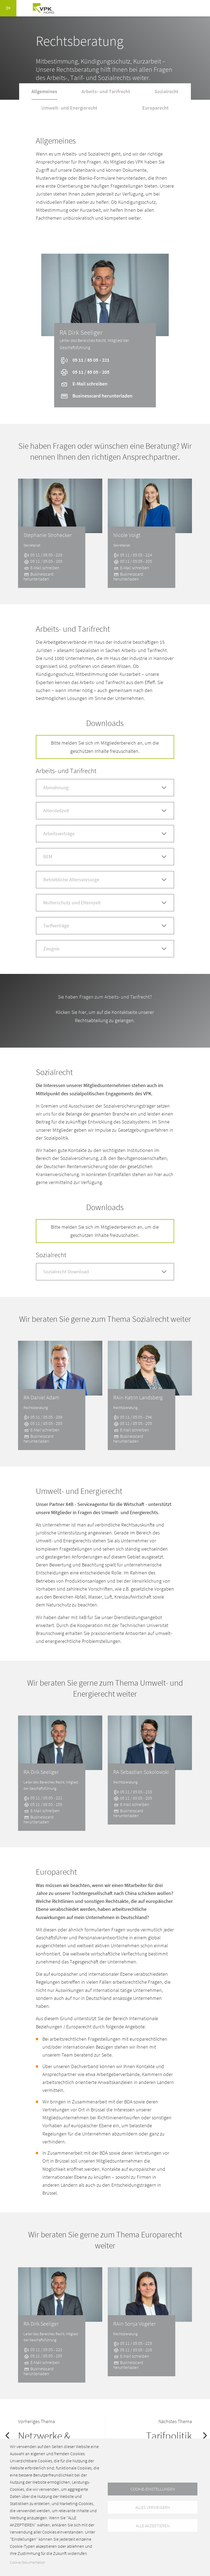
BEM (47, 856)
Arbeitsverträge (59, 833)
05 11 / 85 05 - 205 (85, 372)
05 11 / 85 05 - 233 (132, 1791)
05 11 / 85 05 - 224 (132, 554)
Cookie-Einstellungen (152, 2488)
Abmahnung (56, 787)
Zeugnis (51, 948)
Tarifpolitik (169, 2435)
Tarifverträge (56, 925)
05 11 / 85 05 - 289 (43, 1417)
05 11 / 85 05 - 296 (132, 1417)
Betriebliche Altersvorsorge (71, 879)
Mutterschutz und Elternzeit (72, 902)
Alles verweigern (152, 2507)
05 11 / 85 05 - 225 (132, 2343)
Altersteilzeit (56, 810)
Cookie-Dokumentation (27, 2562)
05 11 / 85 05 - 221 (85, 360)
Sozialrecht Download (66, 1271)
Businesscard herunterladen (96, 396)
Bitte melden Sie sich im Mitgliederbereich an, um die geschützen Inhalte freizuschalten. (105, 747)
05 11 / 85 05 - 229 (43, 554)
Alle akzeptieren (153, 2526)
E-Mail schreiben (84, 384)
